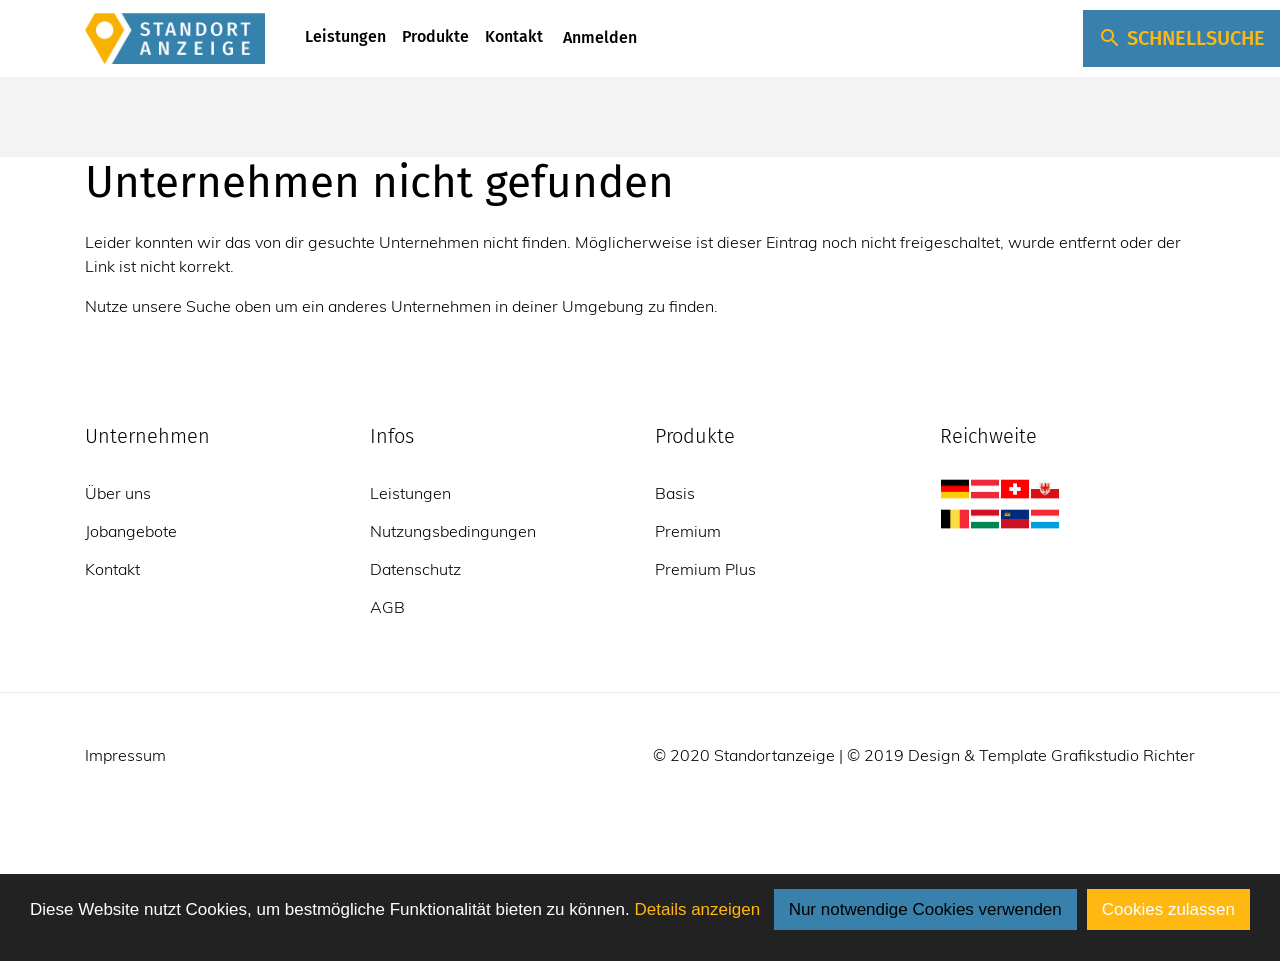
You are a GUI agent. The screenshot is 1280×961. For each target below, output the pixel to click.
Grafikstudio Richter (1123, 755)
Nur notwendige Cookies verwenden (925, 909)
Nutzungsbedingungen (453, 531)
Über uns (118, 493)
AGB (387, 607)
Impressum (125, 755)
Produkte (435, 36)
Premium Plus (705, 569)
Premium (688, 531)
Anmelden (598, 37)
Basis (675, 493)
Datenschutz (415, 569)
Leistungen (345, 36)
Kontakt (514, 36)
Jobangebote (131, 531)
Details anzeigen (697, 909)
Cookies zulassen (1168, 909)
